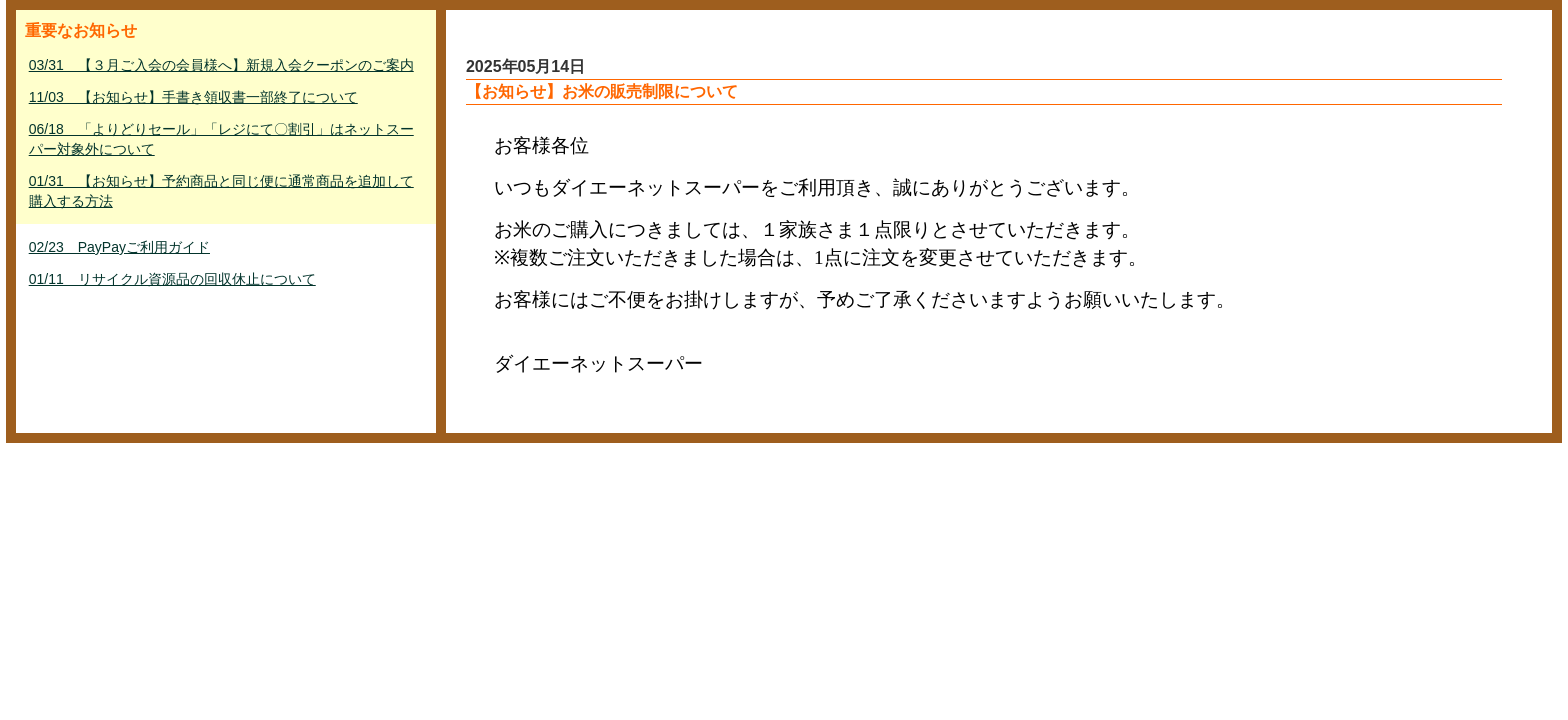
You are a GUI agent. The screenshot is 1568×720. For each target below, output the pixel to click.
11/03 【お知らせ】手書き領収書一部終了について (193, 97)
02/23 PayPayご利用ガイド (119, 247)
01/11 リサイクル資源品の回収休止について (172, 279)
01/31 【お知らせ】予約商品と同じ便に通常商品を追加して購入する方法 (221, 191)
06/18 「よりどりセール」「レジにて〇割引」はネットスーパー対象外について (221, 139)
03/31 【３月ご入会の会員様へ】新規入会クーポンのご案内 (221, 65)
